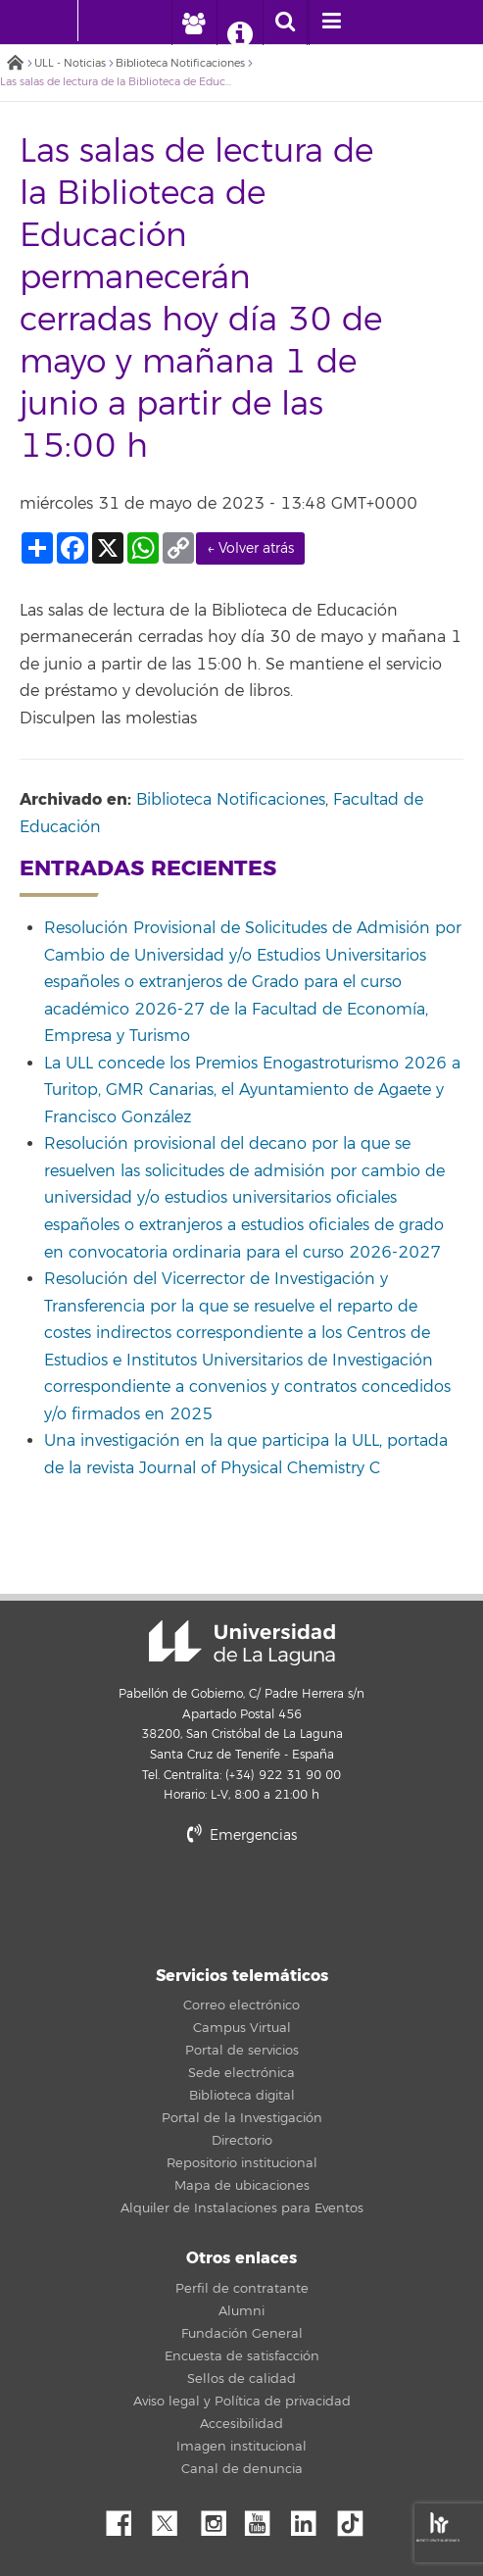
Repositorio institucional (242, 2163)
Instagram (218, 2518)
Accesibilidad (241, 2424)
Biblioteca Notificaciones (180, 63)
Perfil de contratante (242, 2289)
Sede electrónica (241, 2073)
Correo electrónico (241, 2005)
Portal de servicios (242, 2050)
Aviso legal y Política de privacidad (242, 2401)
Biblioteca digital (242, 2096)
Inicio (14, 64)
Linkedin (310, 2518)
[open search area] (285, 22)
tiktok (356, 2518)
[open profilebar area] (193, 22)
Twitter (172, 2518)
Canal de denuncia (242, 2469)
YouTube (264, 2518)
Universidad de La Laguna (242, 1642)
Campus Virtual (242, 2028)
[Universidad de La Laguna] (107, 20)
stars (242, 1902)
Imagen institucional (241, 2446)
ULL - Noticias (70, 63)
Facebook (126, 2518)
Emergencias (242, 1835)
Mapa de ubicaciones (242, 2186)
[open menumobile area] (331, 22)
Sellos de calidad (241, 2379)
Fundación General (242, 2334)
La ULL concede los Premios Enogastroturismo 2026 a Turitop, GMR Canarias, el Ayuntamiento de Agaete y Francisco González (252, 1090)
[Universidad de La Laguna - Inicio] (58, 20)
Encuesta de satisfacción (242, 2356)
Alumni (241, 2311)
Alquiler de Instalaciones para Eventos (242, 2208)
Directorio (242, 2141)
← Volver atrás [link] (250, 548)
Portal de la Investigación (242, 2118)
